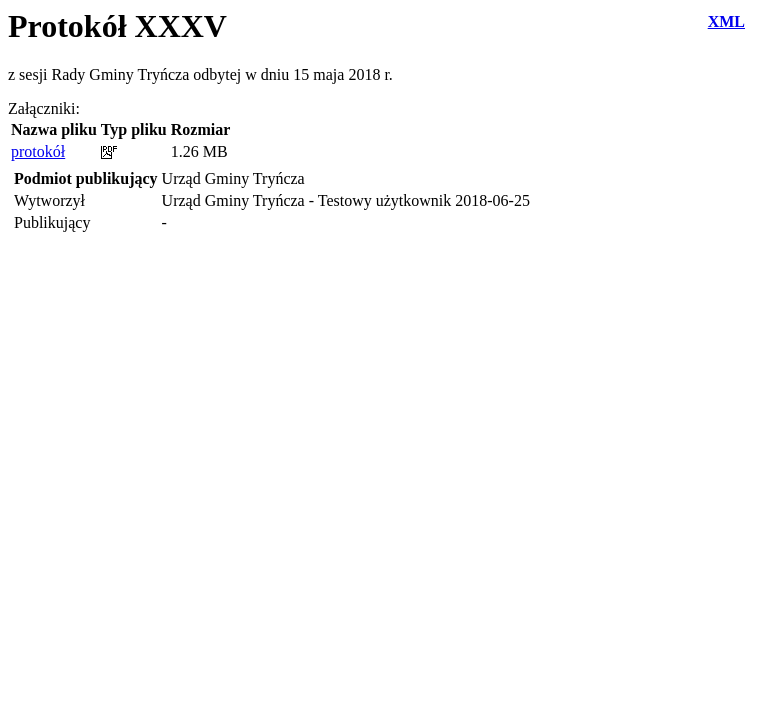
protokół (38, 151)
